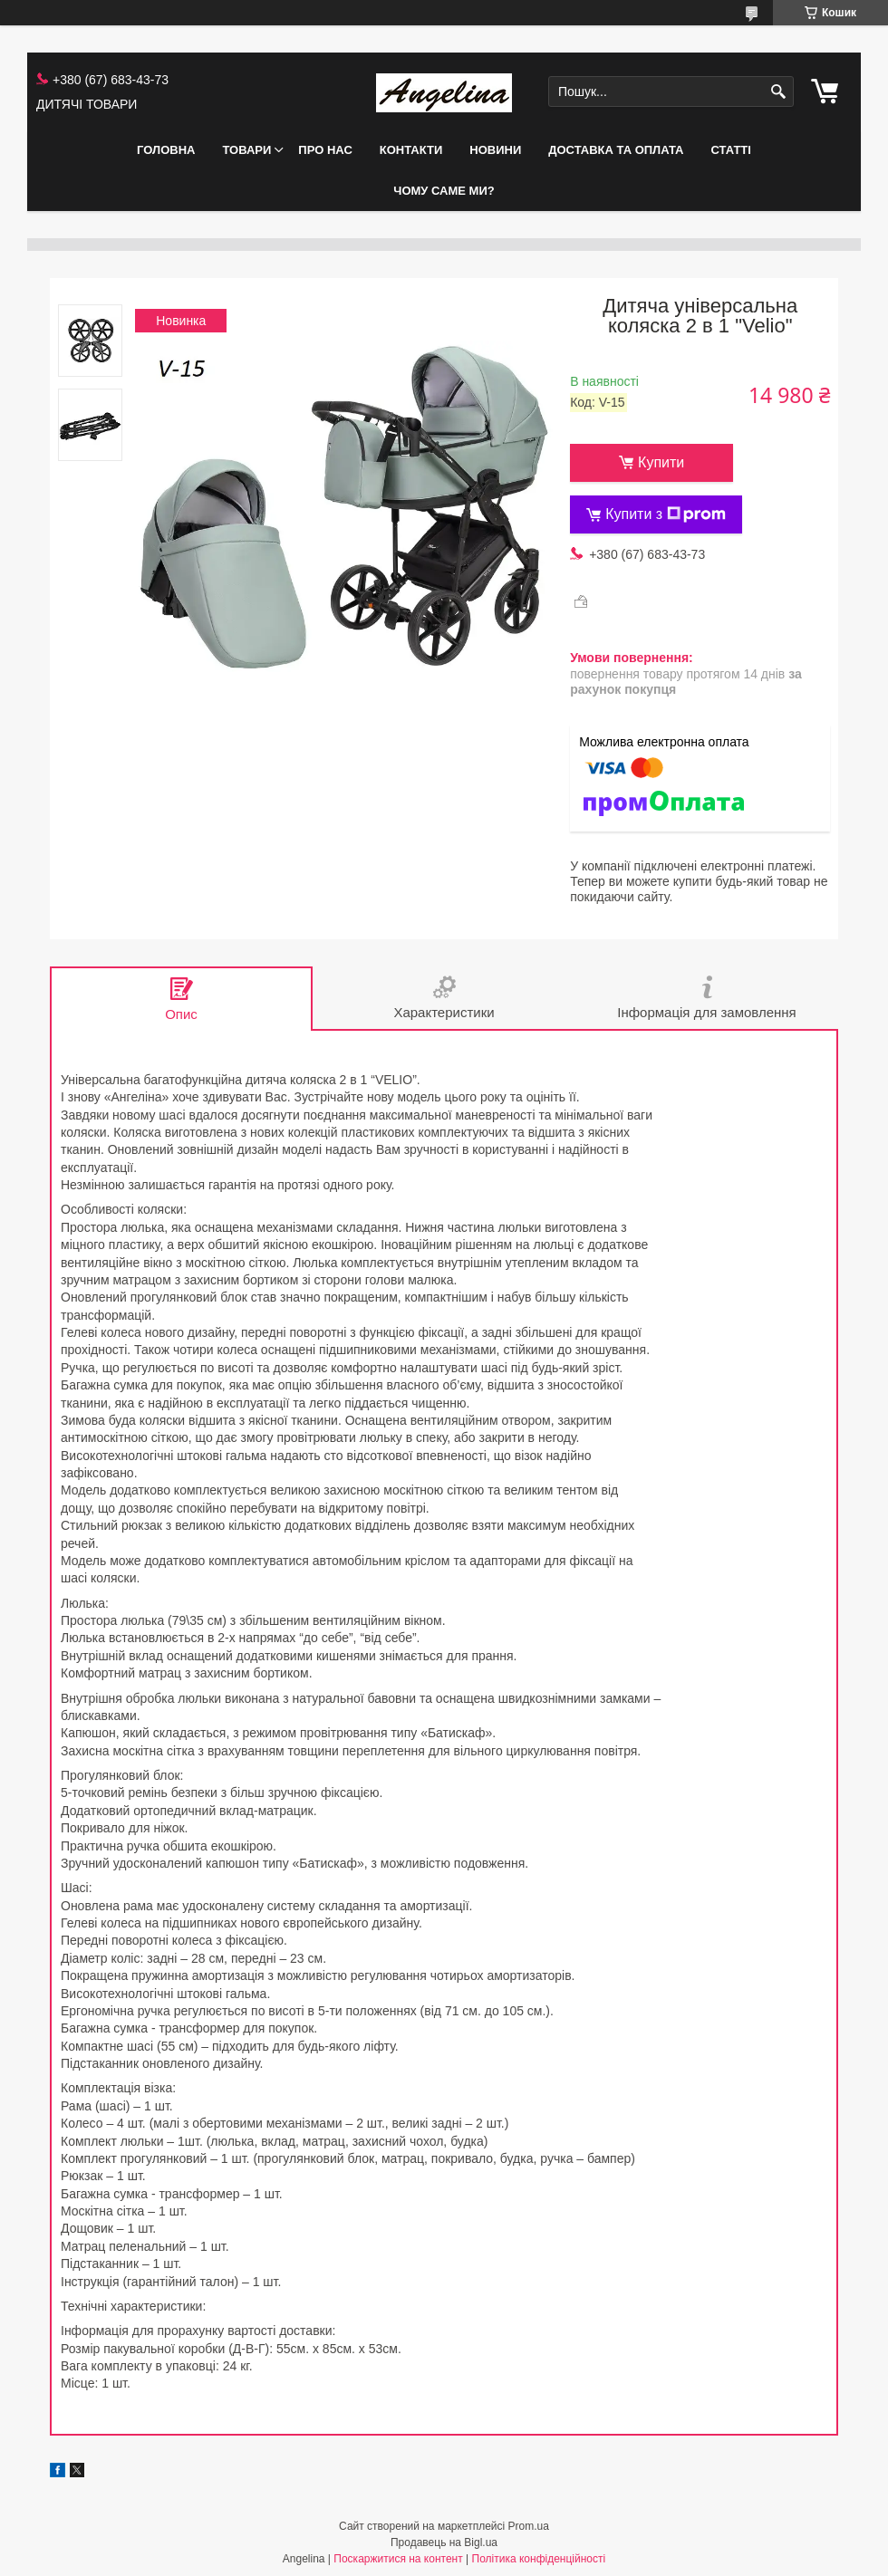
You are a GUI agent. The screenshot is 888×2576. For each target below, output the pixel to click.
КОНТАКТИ (411, 150)
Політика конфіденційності (539, 2558)
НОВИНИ (495, 150)
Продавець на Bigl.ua (444, 2542)
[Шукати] (778, 92)
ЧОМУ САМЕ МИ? (443, 190)
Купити (661, 462)
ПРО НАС (325, 150)
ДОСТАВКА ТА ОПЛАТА (615, 150)
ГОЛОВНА (166, 150)
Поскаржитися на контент (397, 2558)
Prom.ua (528, 2526)
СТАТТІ (730, 150)
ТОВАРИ (246, 150)
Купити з (665, 514)
